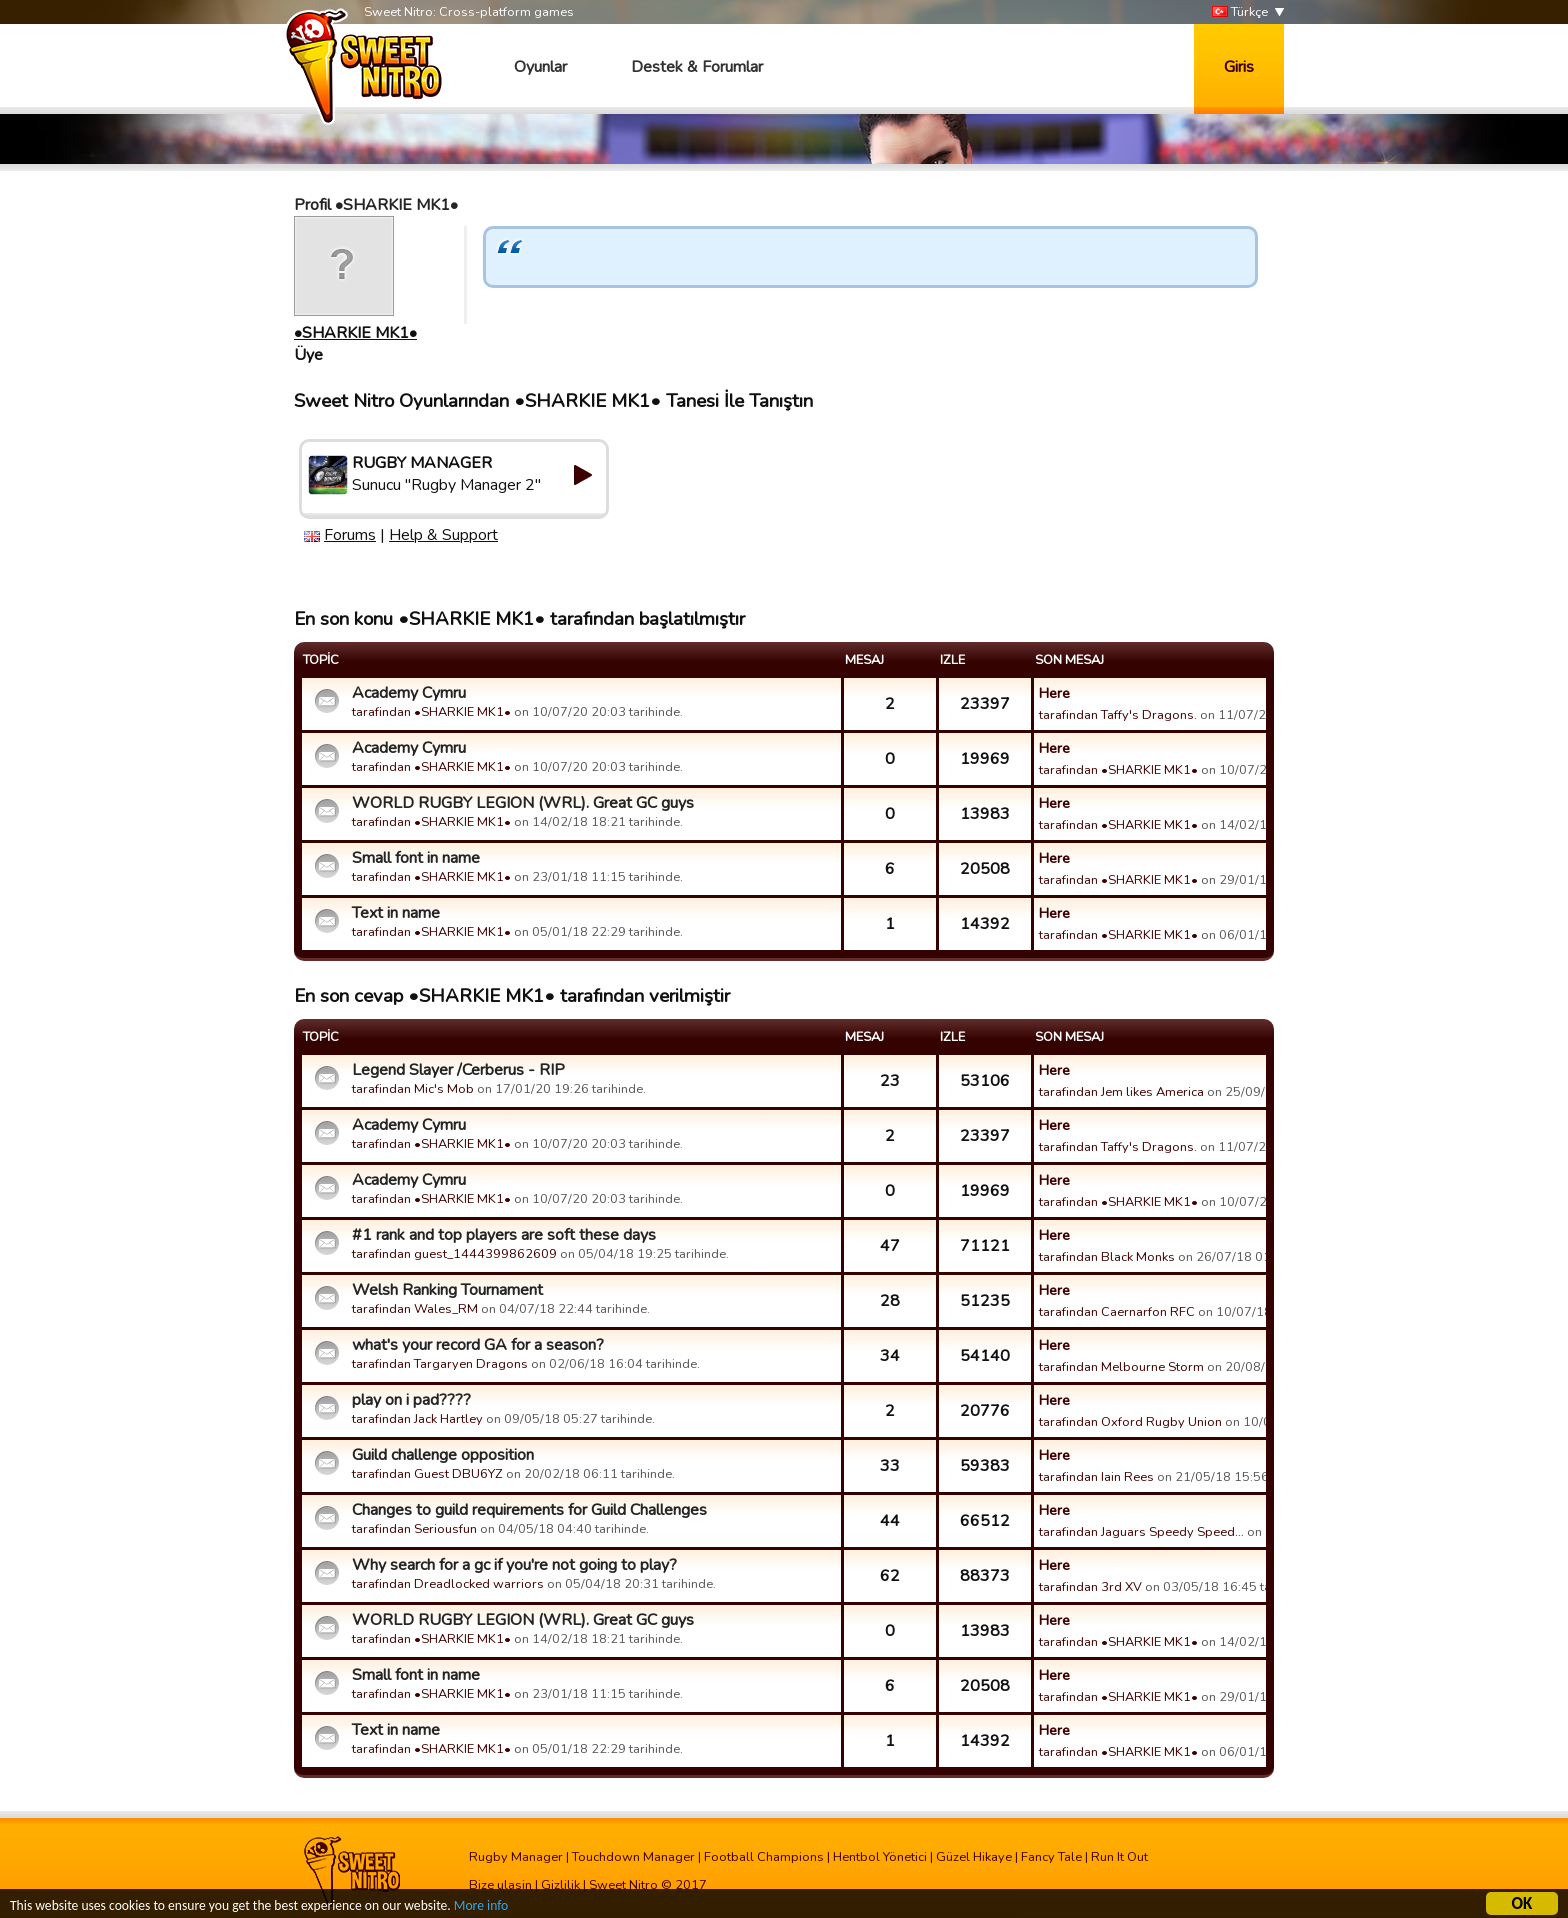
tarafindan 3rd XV (1090, 1587)
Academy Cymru (409, 693)
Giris (1239, 67)
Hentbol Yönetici (880, 1857)
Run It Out (1119, 1857)
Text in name (396, 913)
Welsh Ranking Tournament (447, 1290)
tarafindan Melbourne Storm (1121, 1367)
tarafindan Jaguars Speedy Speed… (1141, 1532)
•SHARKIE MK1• (355, 333)
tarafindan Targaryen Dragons (440, 1364)
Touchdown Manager (633, 1857)
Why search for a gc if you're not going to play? (514, 1565)
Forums (350, 535)
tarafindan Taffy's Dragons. (1118, 715)
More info (481, 1908)
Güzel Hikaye (974, 1857)
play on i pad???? (411, 1400)
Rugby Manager (516, 1857)
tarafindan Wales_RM (415, 1309)
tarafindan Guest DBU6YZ (427, 1474)
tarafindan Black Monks (1107, 1257)
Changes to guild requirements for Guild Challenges (529, 1510)
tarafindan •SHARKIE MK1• (431, 712)
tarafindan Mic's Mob (413, 1089)
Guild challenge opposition (443, 1455)
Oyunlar (540, 67)
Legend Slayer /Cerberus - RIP (458, 1070)
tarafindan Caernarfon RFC (1117, 1312)
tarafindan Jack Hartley (417, 1419)
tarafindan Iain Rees (1096, 1477)
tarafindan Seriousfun (414, 1529)
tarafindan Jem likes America (1121, 1092)
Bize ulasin (500, 1885)
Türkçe (1240, 12)
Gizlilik (560, 1885)
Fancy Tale (1051, 1857)
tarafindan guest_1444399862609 (454, 1254)
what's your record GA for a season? (478, 1345)
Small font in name (416, 858)
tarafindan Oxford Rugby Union (1130, 1422)
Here (1054, 693)
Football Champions (764, 1857)
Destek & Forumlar (697, 67)
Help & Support (443, 535)
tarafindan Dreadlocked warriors (448, 1584)
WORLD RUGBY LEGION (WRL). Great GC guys (523, 803)
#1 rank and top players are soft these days (504, 1235)
